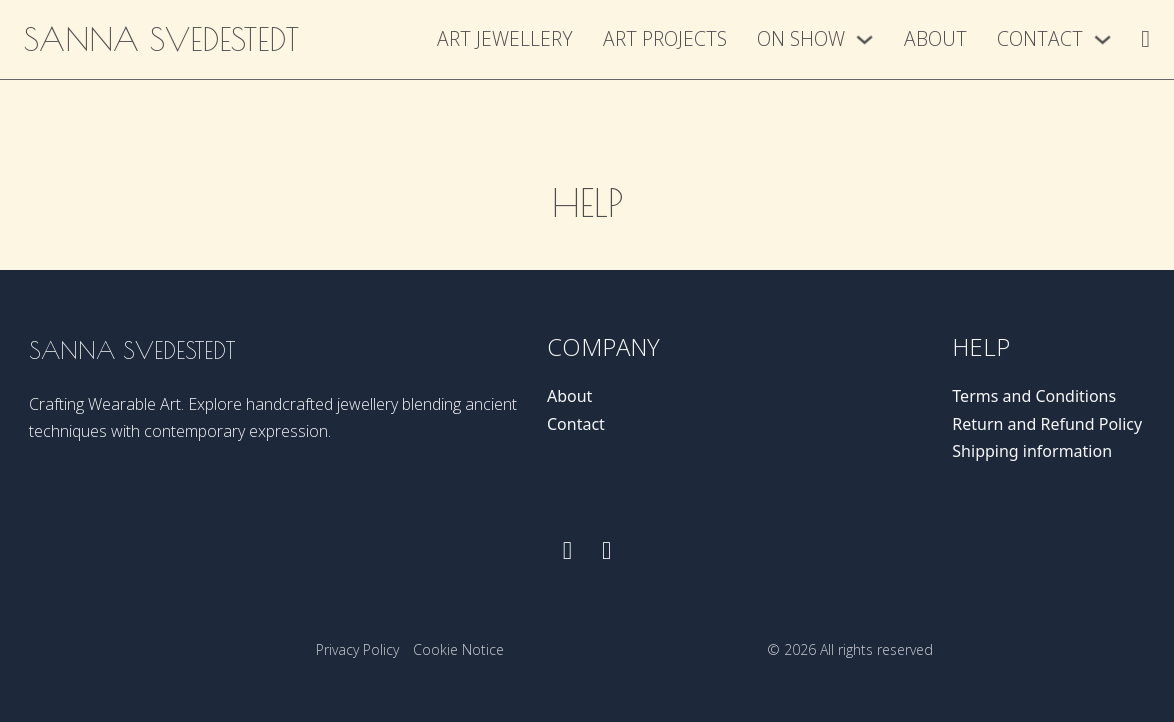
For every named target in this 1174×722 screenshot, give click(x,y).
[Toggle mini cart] (1145, 39)
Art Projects (665, 38)
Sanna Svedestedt (161, 39)
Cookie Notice (458, 649)
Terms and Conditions (1034, 396)
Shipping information (1032, 451)
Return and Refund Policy (1047, 424)
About (935, 38)
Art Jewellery (505, 38)
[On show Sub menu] (864, 39)
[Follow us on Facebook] (567, 550)
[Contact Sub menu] (1102, 39)
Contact (1040, 38)
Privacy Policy (357, 649)
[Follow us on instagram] (606, 550)
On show (801, 38)
